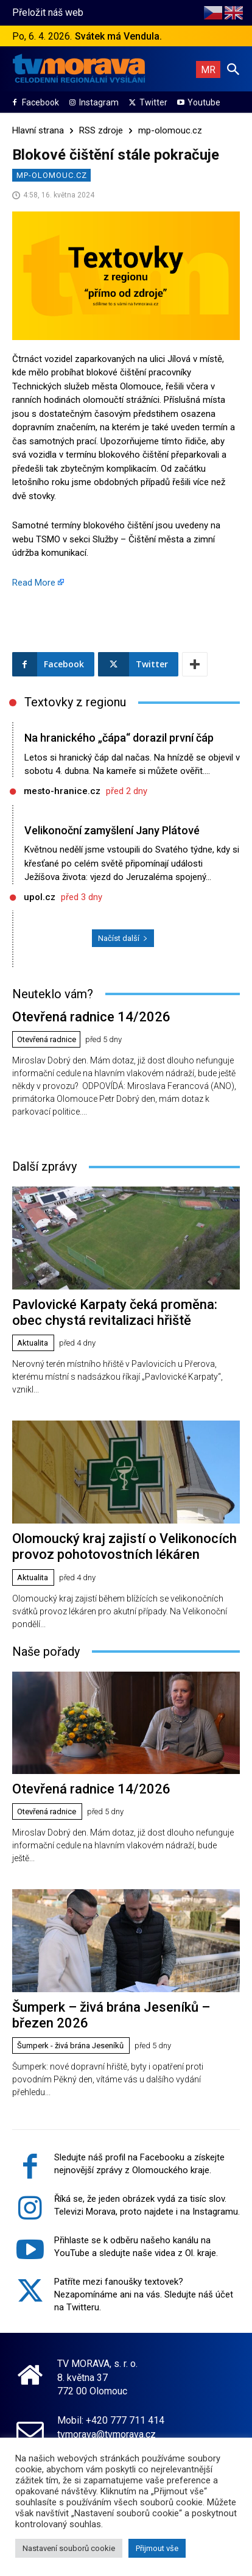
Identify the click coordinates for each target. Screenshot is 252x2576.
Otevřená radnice (46, 1039)
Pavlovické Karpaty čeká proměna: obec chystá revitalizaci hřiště (114, 1312)
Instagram (99, 102)
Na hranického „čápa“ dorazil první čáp (119, 737)
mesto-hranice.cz (62, 791)
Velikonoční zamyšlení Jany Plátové (112, 830)
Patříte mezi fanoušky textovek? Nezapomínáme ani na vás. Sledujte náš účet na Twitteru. (143, 2294)
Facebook (40, 102)
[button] (233, 69)
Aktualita (32, 1342)
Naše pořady (46, 1651)
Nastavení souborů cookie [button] (69, 2548)
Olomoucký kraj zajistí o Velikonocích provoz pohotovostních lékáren (124, 1546)
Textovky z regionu (75, 702)
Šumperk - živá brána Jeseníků (70, 2045)
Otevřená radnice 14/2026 (91, 1016)
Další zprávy (44, 1166)
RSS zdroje (101, 130)
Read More (33, 582)
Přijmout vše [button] (157, 2548)
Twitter (153, 102)
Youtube (203, 102)
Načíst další (123, 938)
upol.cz (39, 897)
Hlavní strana (38, 130)
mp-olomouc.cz (170, 130)
